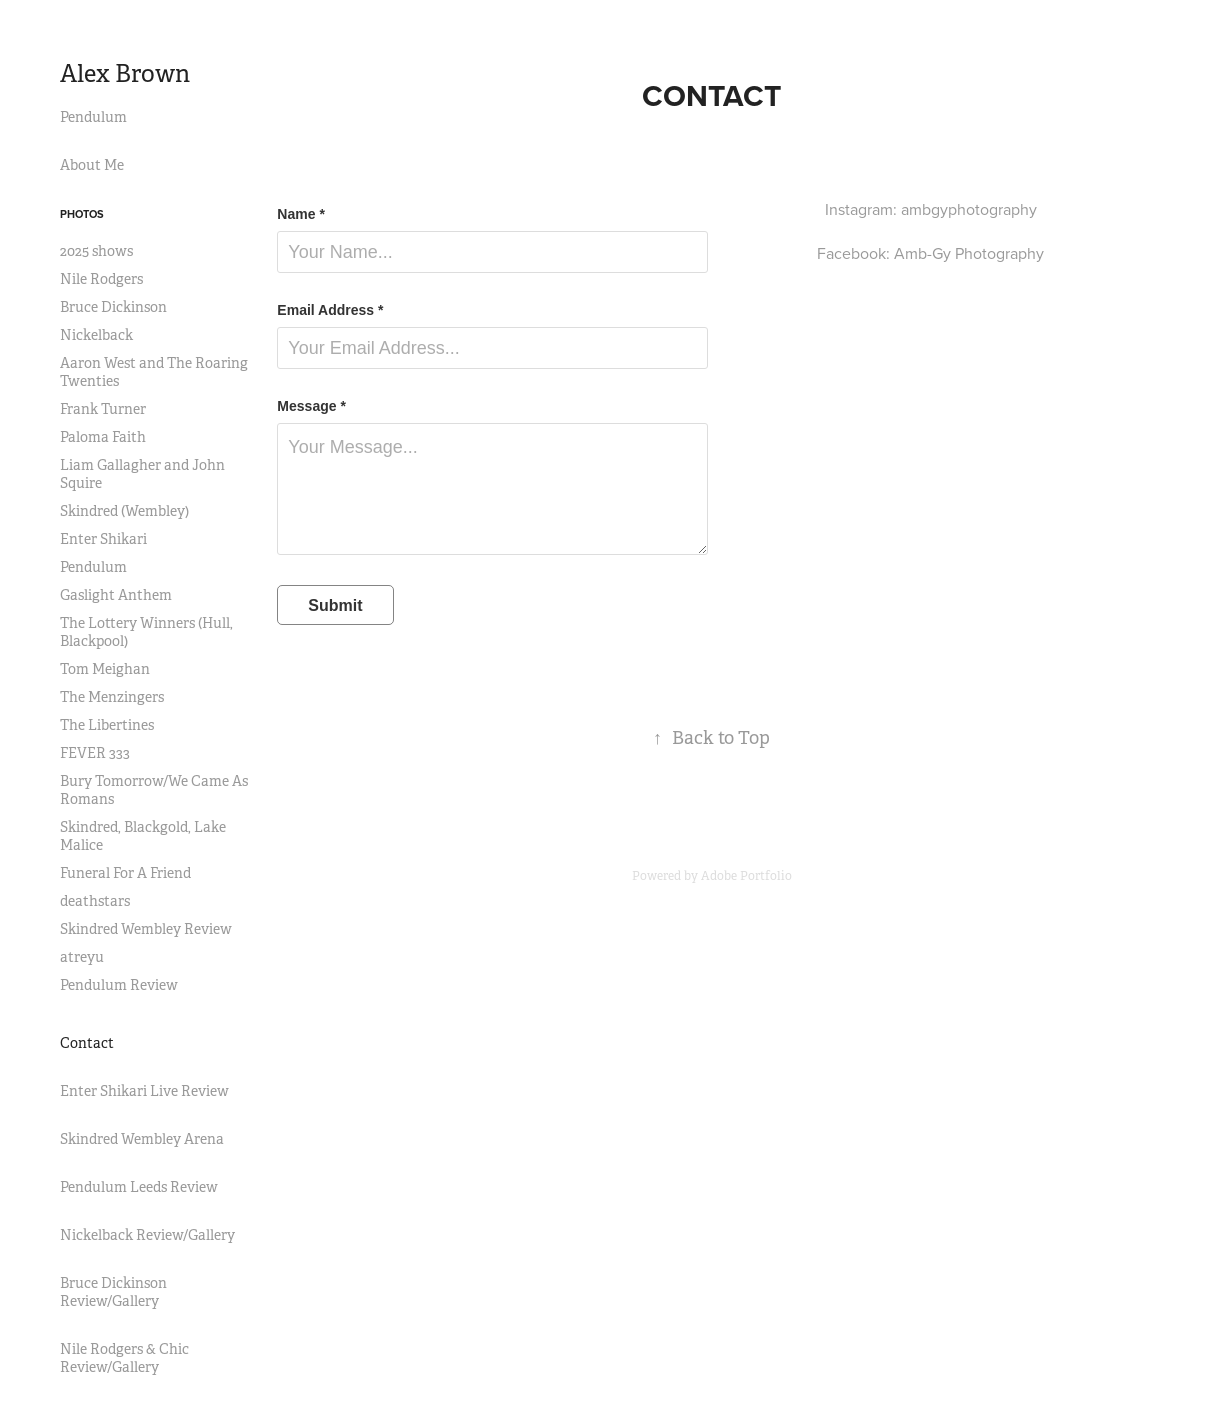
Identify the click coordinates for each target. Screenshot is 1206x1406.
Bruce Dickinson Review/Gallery (113, 1292)
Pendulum (93, 117)
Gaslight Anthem (116, 595)
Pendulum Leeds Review (139, 1187)
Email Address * (330, 310)
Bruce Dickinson (113, 307)
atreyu (82, 957)
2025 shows (96, 251)
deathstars (95, 901)
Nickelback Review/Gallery (147, 1235)
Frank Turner (103, 409)
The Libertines (107, 725)
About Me (92, 165)
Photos (82, 214)
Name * (300, 214)
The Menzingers (112, 697)
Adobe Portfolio (746, 876)
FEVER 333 (95, 753)
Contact (87, 1043)
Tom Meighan (105, 669)
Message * (311, 406)
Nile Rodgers (101, 279)
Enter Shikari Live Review (144, 1091)
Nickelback (96, 335)
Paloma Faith (103, 437)
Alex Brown (125, 74)
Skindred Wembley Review (146, 929)
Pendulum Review (119, 985)
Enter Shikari (103, 539)
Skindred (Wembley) (124, 511)
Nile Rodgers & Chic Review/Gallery (124, 1358)
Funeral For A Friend (125, 873)
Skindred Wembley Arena (142, 1139)
